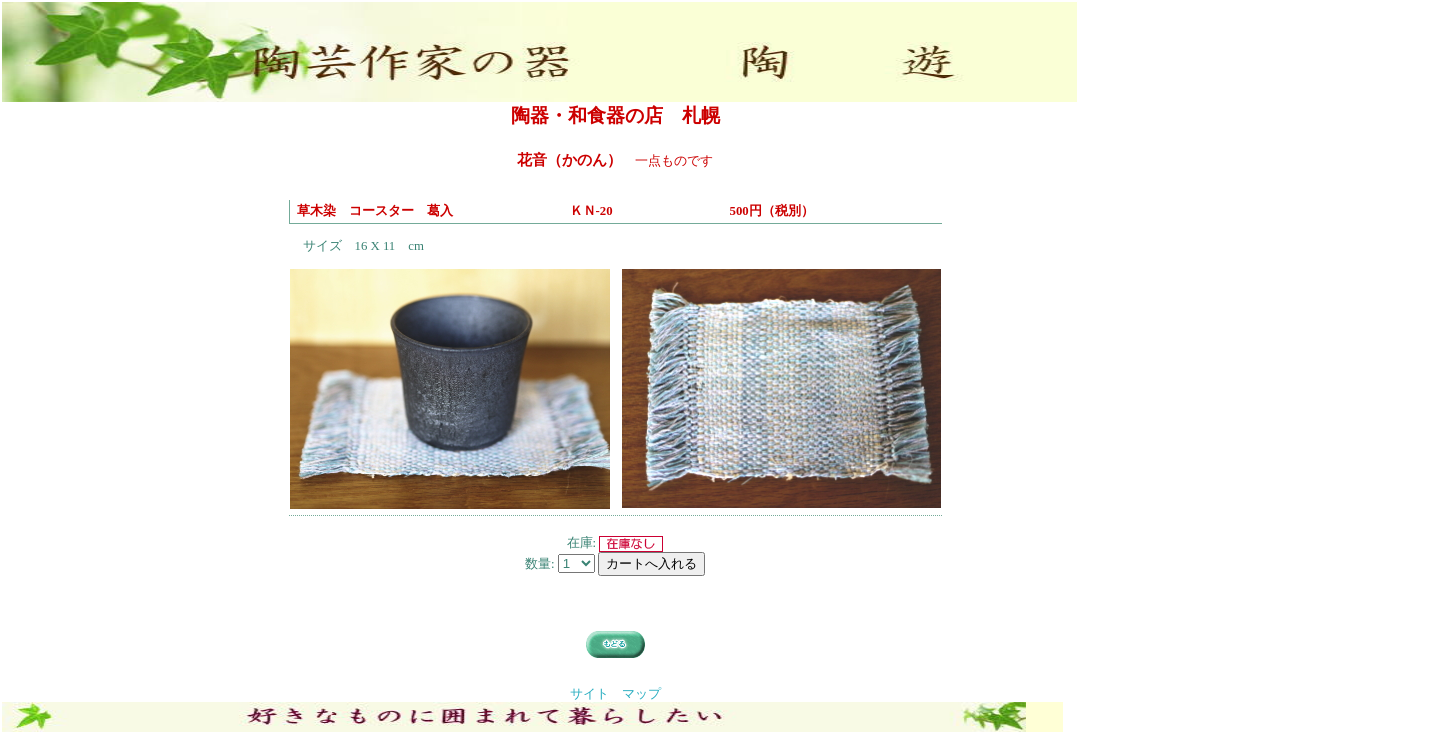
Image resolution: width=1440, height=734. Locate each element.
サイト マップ (615, 694)
